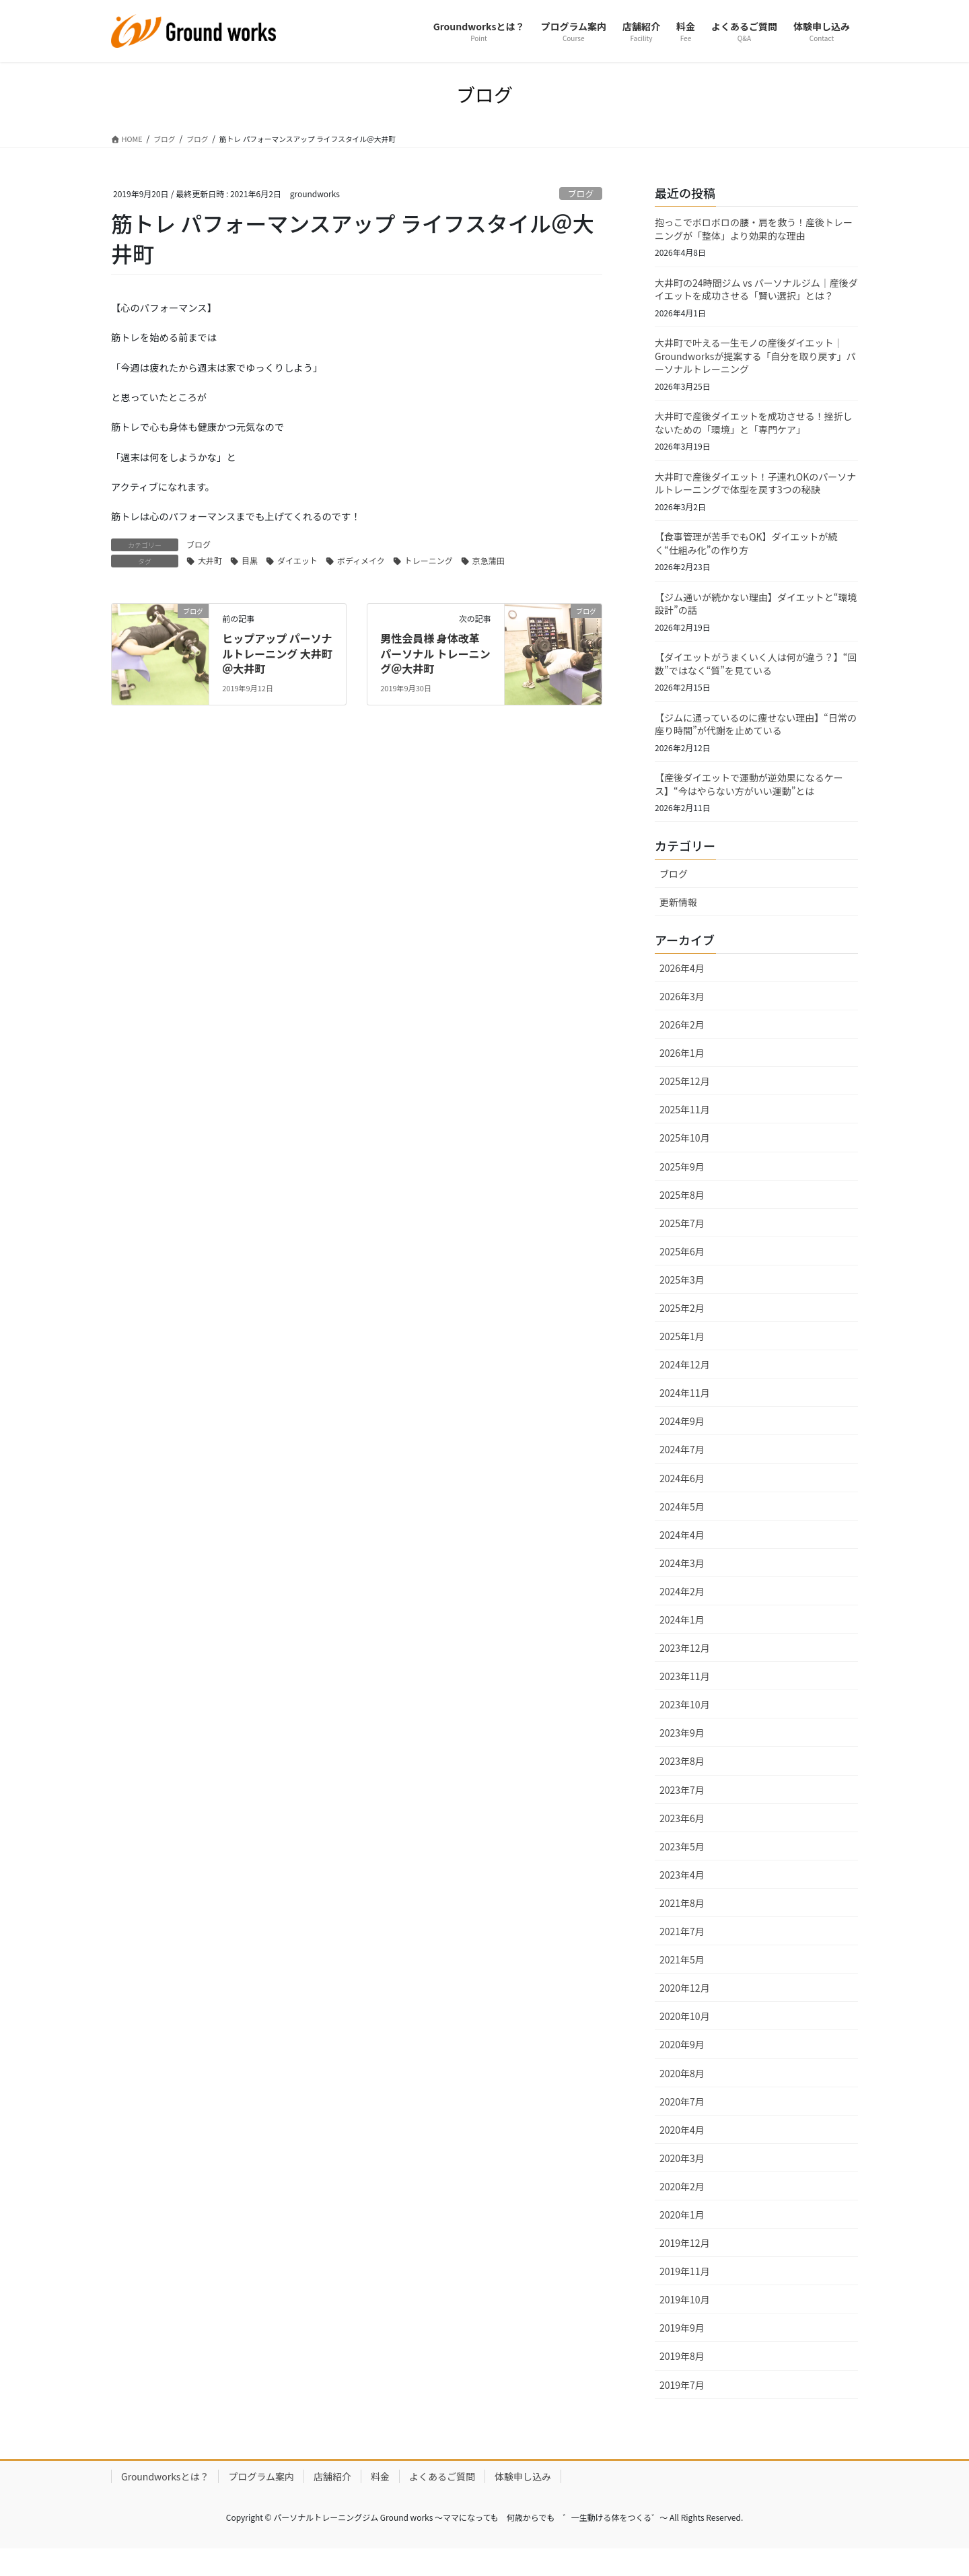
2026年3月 (682, 1019)
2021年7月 (682, 1954)
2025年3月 (682, 1303)
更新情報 (678, 925)
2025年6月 (682, 1274)
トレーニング (428, 594)
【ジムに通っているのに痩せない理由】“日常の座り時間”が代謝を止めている (756, 744)
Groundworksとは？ (165, 2499)
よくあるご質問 (442, 2499)
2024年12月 (684, 1388)
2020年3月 (682, 2181)
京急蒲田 (488, 594)
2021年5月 (682, 1983)
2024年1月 (682, 1643)
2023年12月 (684, 1671)
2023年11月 (684, 1699)
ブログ (581, 196)
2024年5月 (682, 1529)
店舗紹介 (332, 2499)
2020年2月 (682, 2210)
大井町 (210, 594)
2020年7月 (682, 2124)
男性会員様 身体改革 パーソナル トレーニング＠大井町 (435, 687)
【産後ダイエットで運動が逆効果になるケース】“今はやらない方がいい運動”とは (749, 807)
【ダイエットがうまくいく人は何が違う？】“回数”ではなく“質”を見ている (756, 681)
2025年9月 (682, 1189)
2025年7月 (682, 1246)
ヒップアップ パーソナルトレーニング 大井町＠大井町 (277, 687)
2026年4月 (682, 991)
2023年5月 (682, 1869)
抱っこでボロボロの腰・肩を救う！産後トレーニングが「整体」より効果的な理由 (754, 232)
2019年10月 (684, 2323)
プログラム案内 (261, 2499)
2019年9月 (682, 2351)
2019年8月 (682, 2379)
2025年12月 (684, 1104)
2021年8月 (682, 1926)
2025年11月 (684, 1133)
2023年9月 (682, 1756)
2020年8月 (682, 2096)
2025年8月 (682, 1217)
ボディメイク (361, 594)
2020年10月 (684, 2039)
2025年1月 (682, 1359)
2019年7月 (682, 2407)
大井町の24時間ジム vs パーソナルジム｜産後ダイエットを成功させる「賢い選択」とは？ (756, 294)
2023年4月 (682, 1898)
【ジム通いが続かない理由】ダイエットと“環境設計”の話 (756, 619)
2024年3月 (682, 1586)
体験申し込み (523, 2499)
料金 (380, 2499)
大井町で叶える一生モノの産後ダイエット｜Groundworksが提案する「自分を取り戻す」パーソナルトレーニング (755, 364)
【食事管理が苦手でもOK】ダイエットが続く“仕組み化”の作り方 (746, 557)
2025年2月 (682, 1331)
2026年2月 (682, 1048)
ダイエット (297, 594)
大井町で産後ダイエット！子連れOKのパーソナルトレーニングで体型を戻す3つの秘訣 (755, 495)
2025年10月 (684, 1161)
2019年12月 (684, 2266)
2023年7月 (682, 1812)
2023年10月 (684, 1728)
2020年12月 (684, 2011)
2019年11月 (684, 2294)
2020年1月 (682, 2238)
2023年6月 (682, 1841)
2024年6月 (682, 1501)
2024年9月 (682, 1444)
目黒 (250, 594)
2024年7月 (682, 1473)
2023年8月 (682, 1784)
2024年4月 (682, 1557)
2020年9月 (682, 2068)
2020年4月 (682, 2152)
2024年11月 (684, 1416)
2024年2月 (682, 1615)
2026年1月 (682, 1076)
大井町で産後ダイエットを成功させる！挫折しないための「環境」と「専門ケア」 (754, 432)
